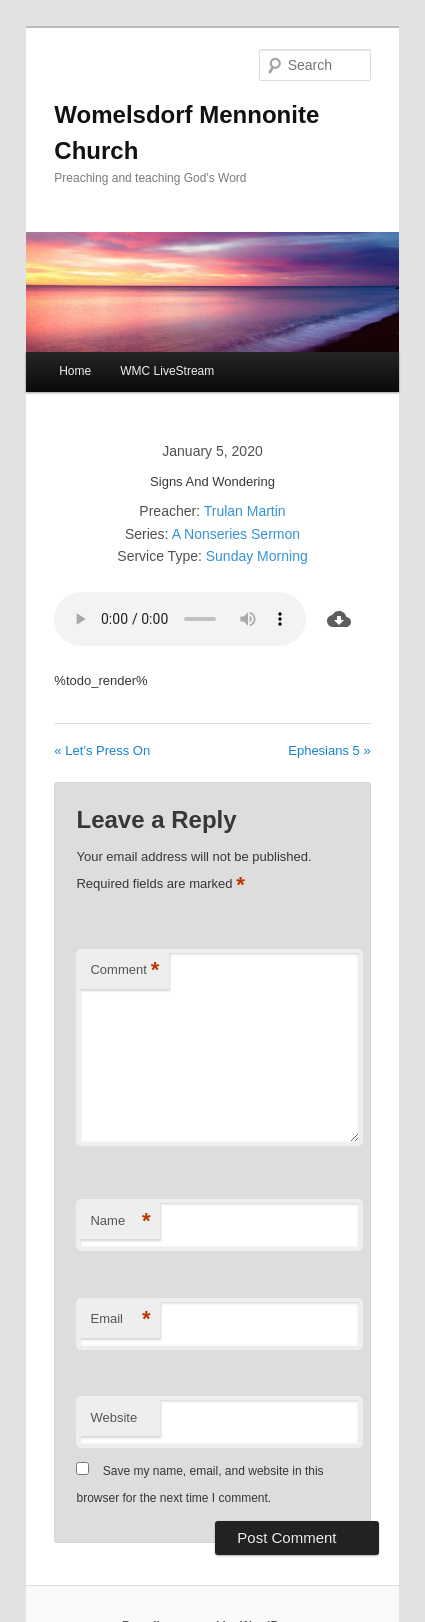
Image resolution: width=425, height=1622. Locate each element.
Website (113, 1417)
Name (120, 1221)
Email (120, 1319)
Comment (124, 970)
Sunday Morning (257, 556)
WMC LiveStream (167, 371)
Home (75, 371)
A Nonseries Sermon (236, 534)
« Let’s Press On (102, 750)
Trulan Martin (245, 511)
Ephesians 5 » (329, 750)
